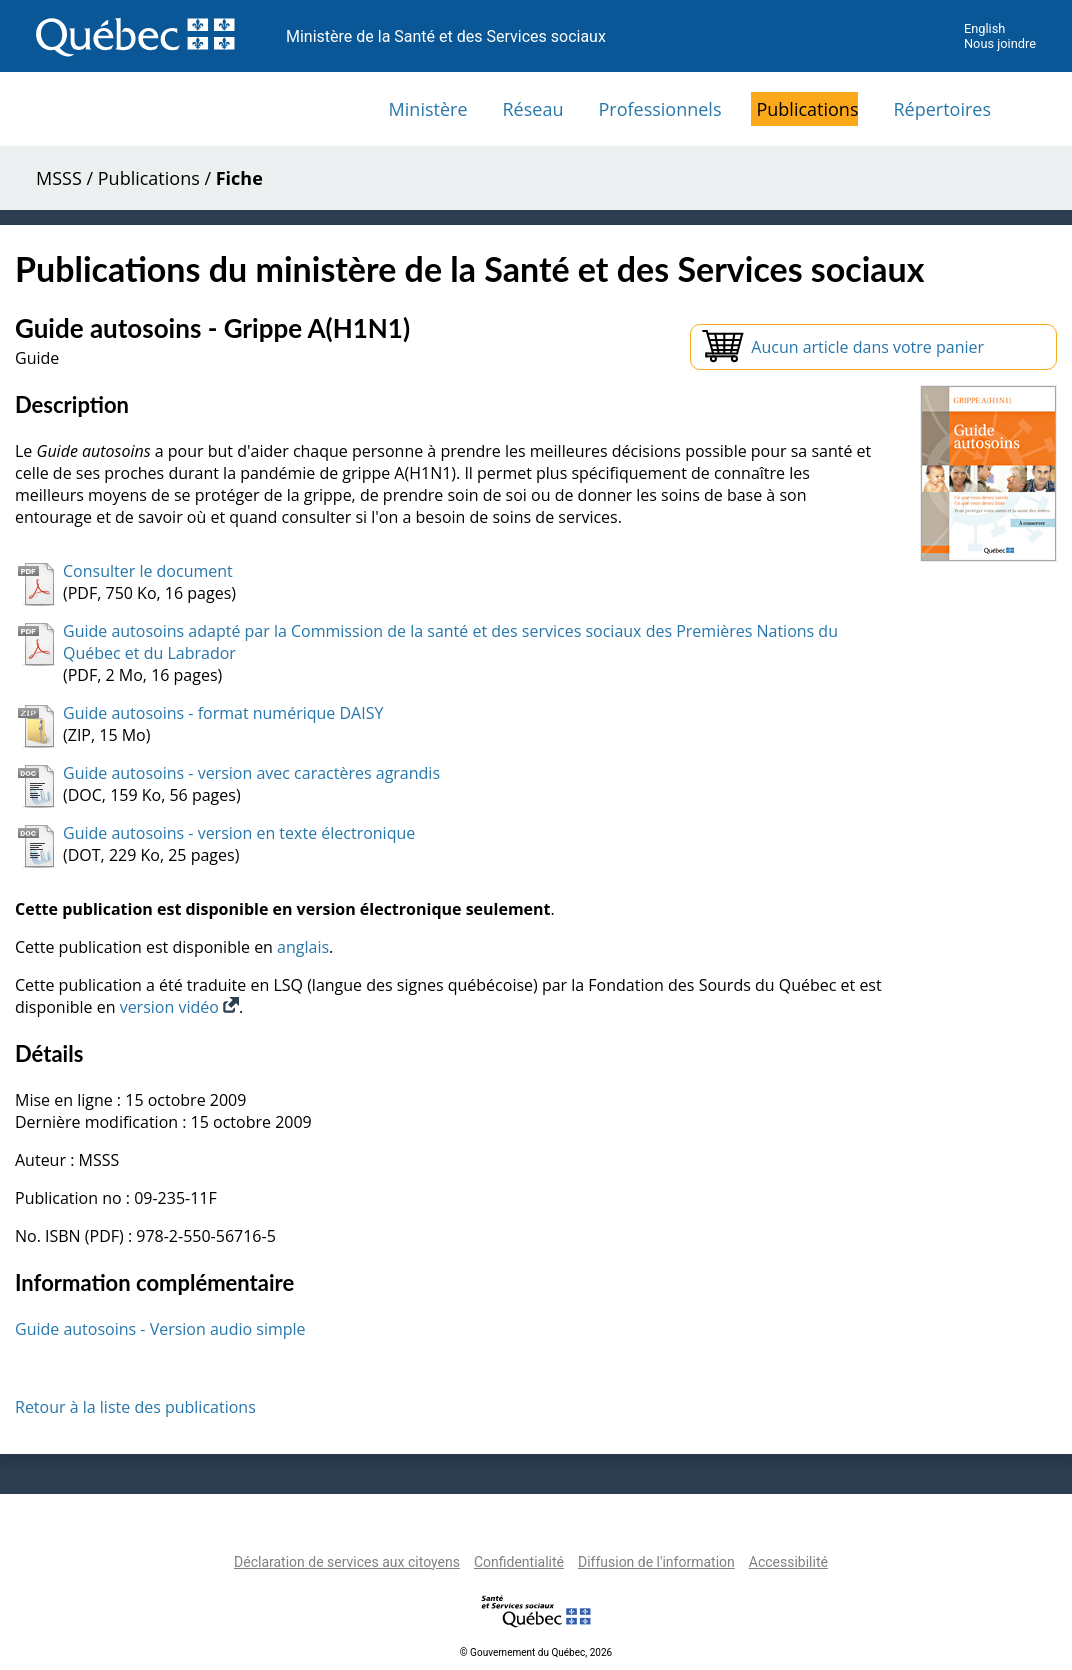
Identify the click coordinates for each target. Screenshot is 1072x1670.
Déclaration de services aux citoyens (347, 1562)
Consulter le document (148, 571)
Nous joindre (1000, 43)
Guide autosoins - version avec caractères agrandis (251, 773)
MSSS (59, 178)
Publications (807, 109)
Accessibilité (788, 1562)
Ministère (428, 109)
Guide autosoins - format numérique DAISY (223, 713)
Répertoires (942, 109)
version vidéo (179, 1007)
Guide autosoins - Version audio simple (160, 1329)
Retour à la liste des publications (135, 1407)
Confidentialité (519, 1562)
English (984, 28)
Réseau (533, 109)
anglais (303, 947)
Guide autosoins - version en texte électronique (239, 833)
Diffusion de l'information (656, 1562)
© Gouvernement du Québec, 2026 (536, 1652)
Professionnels (659, 109)
